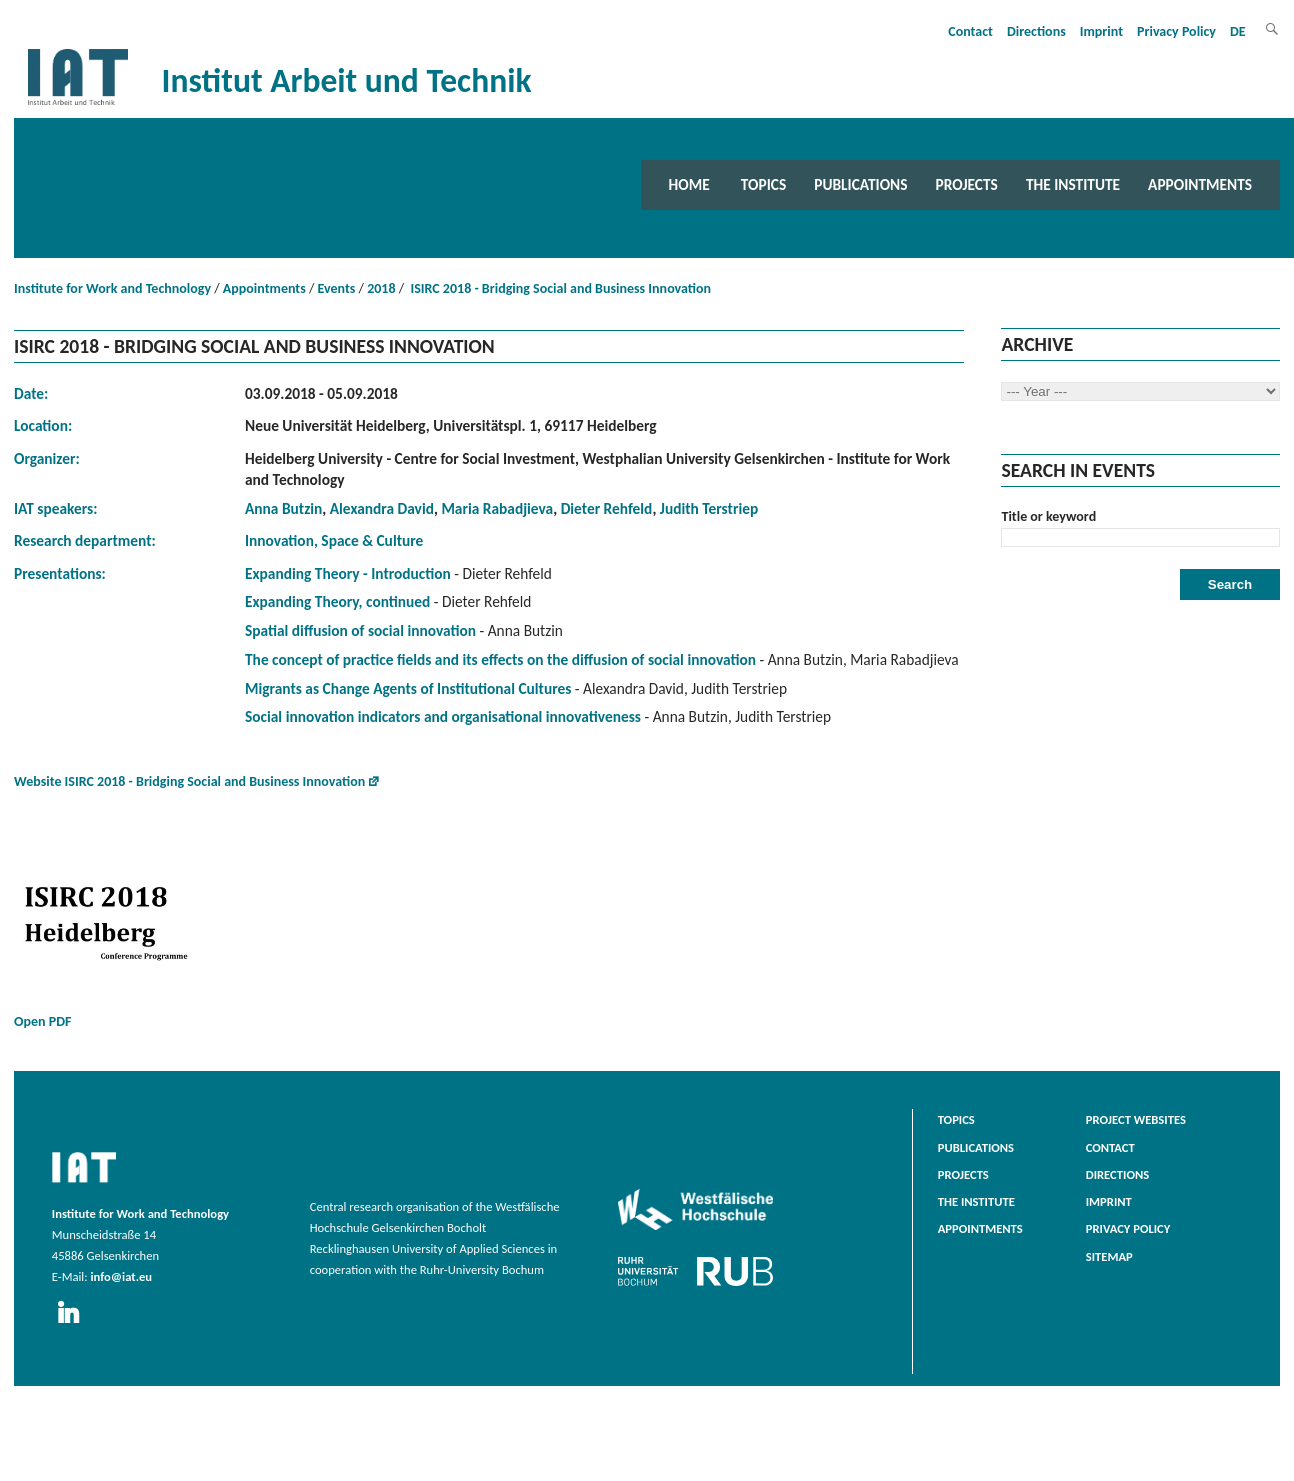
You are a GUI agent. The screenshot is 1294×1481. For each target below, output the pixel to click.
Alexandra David (382, 508)
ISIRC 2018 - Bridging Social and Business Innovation (559, 288)
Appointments (1200, 184)
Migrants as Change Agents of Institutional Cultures (408, 688)
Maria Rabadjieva (497, 508)
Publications (860, 184)
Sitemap (1109, 1256)
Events (337, 288)
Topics (763, 184)
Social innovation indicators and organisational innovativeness (443, 716)
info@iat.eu (121, 1276)
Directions (1036, 31)
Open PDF (134, 932)
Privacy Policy (1176, 31)
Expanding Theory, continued (337, 601)
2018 (381, 288)
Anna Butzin (283, 508)
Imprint (1101, 31)
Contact (970, 31)
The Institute (1073, 184)
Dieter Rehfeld (607, 508)
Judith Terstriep (709, 508)
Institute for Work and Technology (112, 288)
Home (689, 184)
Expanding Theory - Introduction (348, 573)
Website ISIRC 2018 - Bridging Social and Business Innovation (189, 781)
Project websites (1136, 1119)
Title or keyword (1048, 516)
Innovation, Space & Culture (334, 540)
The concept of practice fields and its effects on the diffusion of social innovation (500, 659)
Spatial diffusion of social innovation (360, 630)
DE (1238, 31)
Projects (967, 184)
